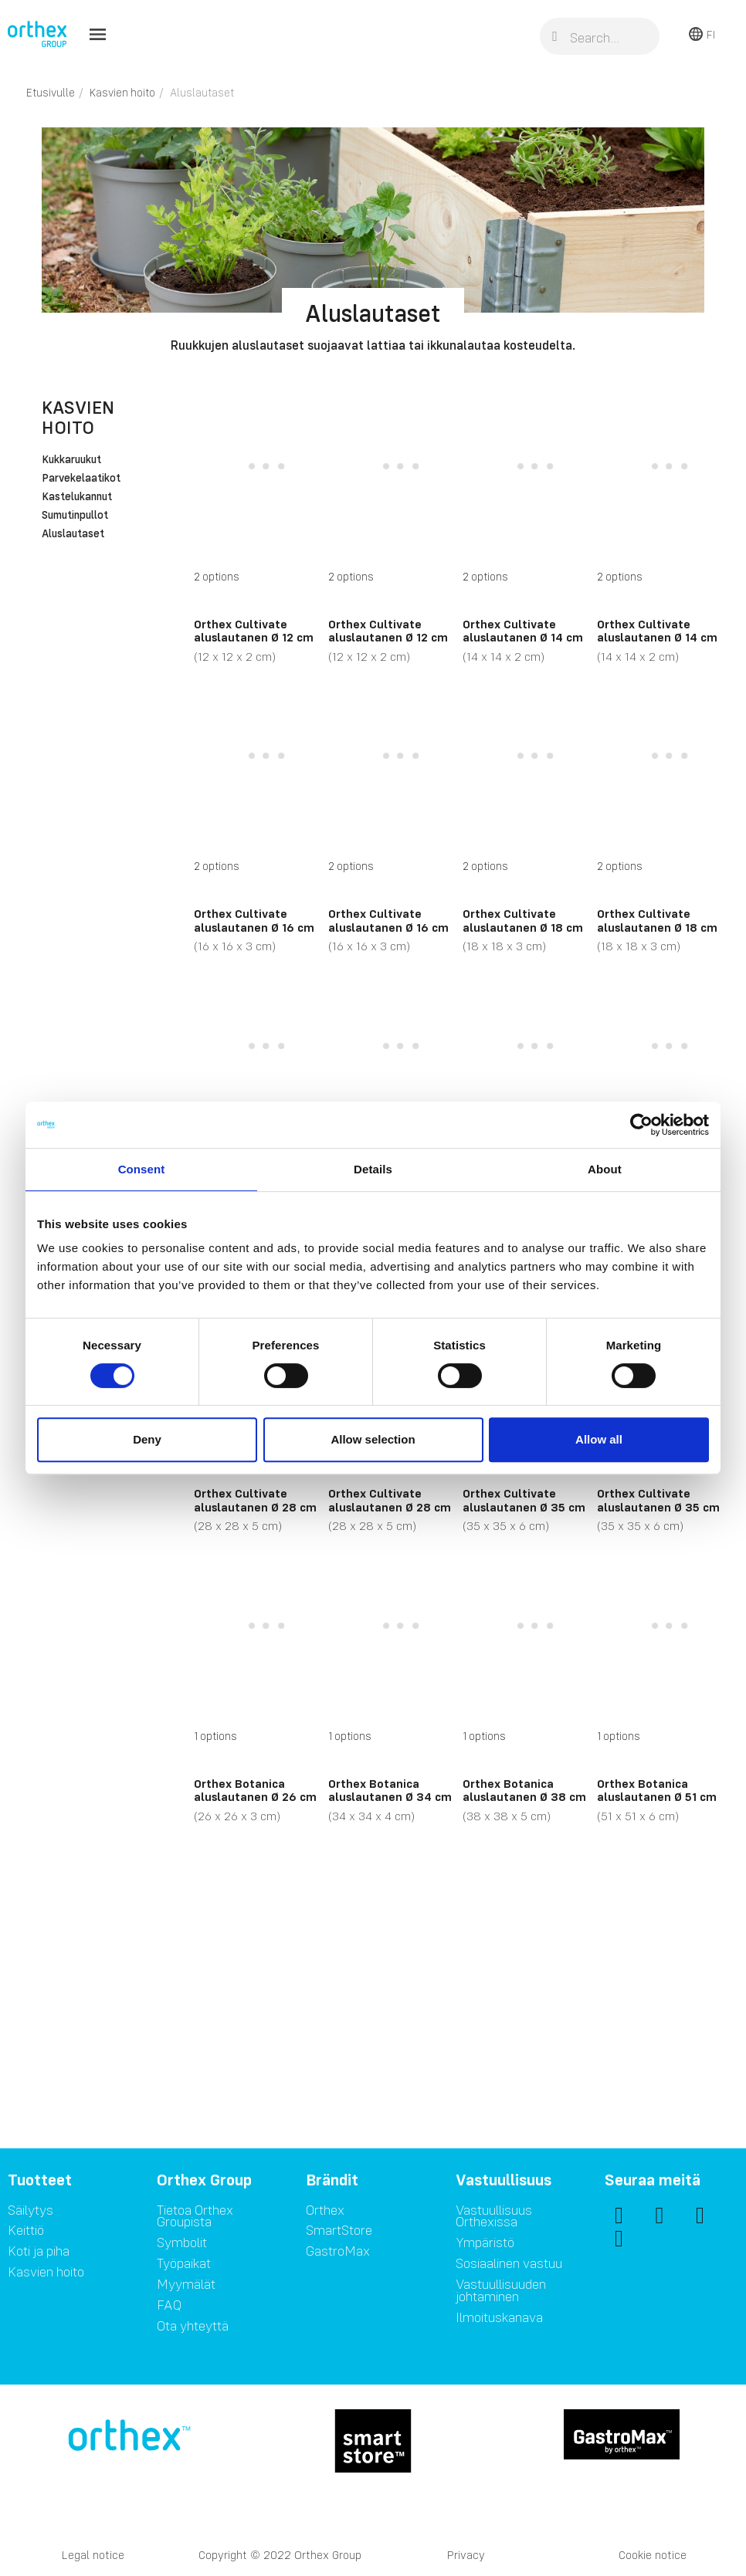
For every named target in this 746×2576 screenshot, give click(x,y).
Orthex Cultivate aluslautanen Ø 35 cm (524, 1500)
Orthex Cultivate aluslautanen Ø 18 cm (523, 920)
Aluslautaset (73, 534)
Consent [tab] (141, 1169)
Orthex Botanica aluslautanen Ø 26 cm (255, 1790)
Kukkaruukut (71, 460)
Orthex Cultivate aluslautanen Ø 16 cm (254, 920)
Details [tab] (373, 1169)
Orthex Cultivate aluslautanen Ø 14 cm (523, 630)
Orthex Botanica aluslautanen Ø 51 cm (657, 1790)
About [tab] (605, 1169)
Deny (147, 1439)
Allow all (598, 1439)
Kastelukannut (77, 497)
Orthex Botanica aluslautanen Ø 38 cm (524, 1790)
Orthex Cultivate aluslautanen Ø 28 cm (255, 1500)
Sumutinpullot (75, 515)
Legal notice (93, 2554)
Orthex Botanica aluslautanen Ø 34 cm (390, 1790)
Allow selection (373, 1439)
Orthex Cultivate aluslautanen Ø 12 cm (254, 630)
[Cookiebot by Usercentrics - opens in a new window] (641, 1124)
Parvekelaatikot (81, 478)
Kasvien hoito (78, 417)
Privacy (466, 2554)
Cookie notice (653, 2554)
